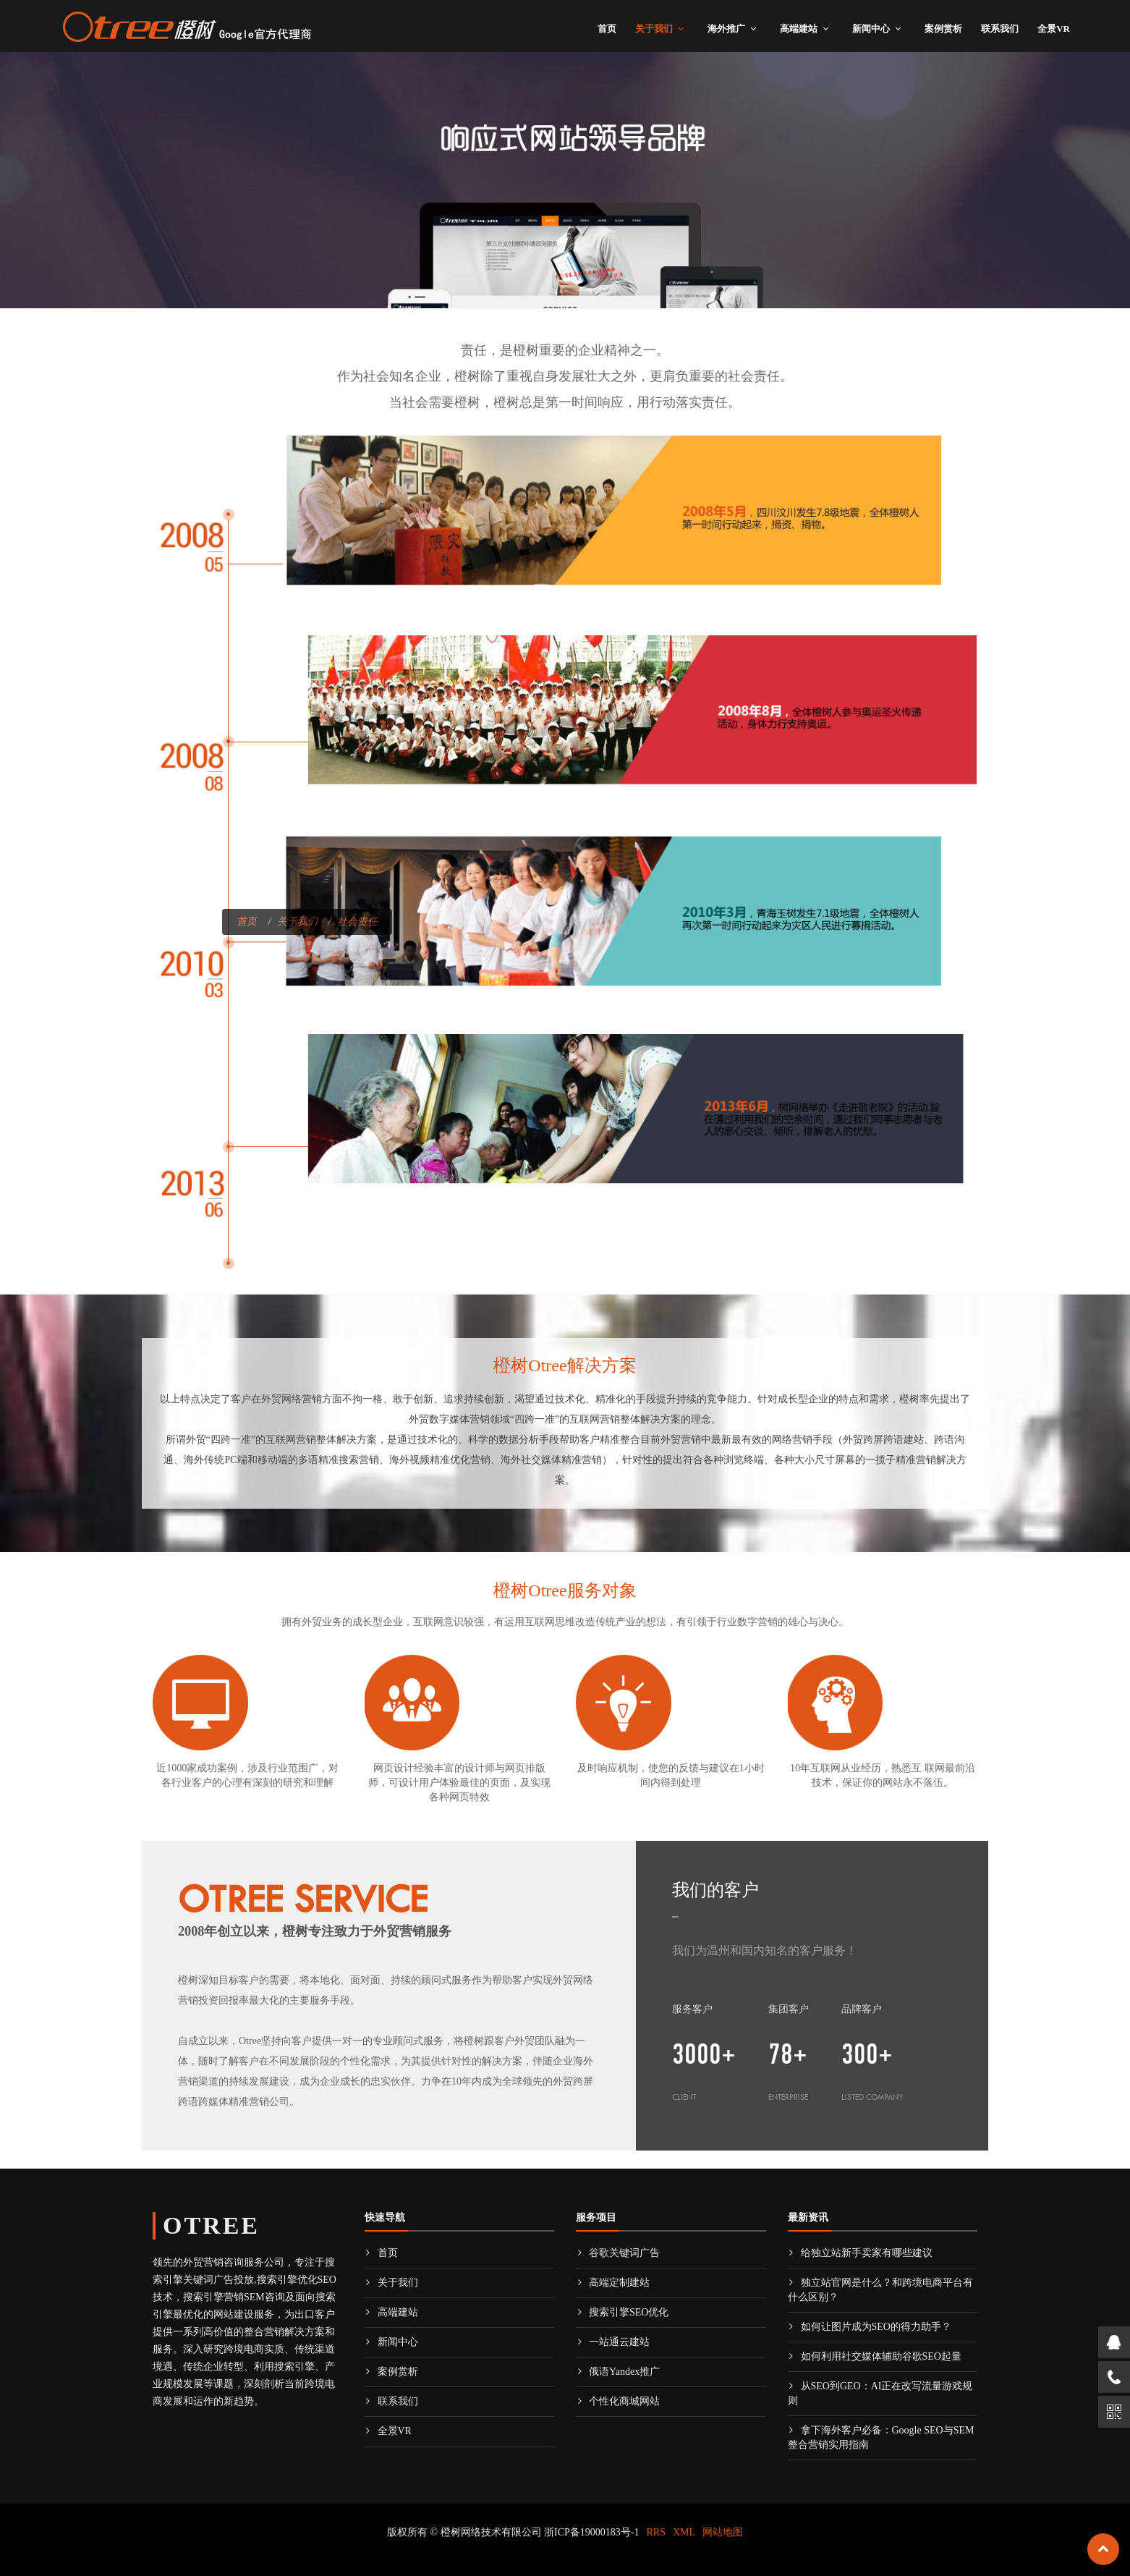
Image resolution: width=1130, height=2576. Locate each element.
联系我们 (1000, 28)
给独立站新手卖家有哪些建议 (860, 2252)
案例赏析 (943, 28)
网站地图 (722, 2532)
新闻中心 (871, 28)
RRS (656, 2532)
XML (684, 2532)
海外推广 (726, 28)
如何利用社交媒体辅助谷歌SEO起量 (874, 2356)
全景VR (1053, 28)
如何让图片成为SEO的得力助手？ (869, 2326)
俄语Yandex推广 (618, 2371)
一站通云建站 (613, 2341)
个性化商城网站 (618, 2401)
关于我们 (654, 28)
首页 (607, 28)
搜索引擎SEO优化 (622, 2312)
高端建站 (798, 28)
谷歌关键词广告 (618, 2252)
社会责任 (357, 921)
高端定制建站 (613, 2282)
